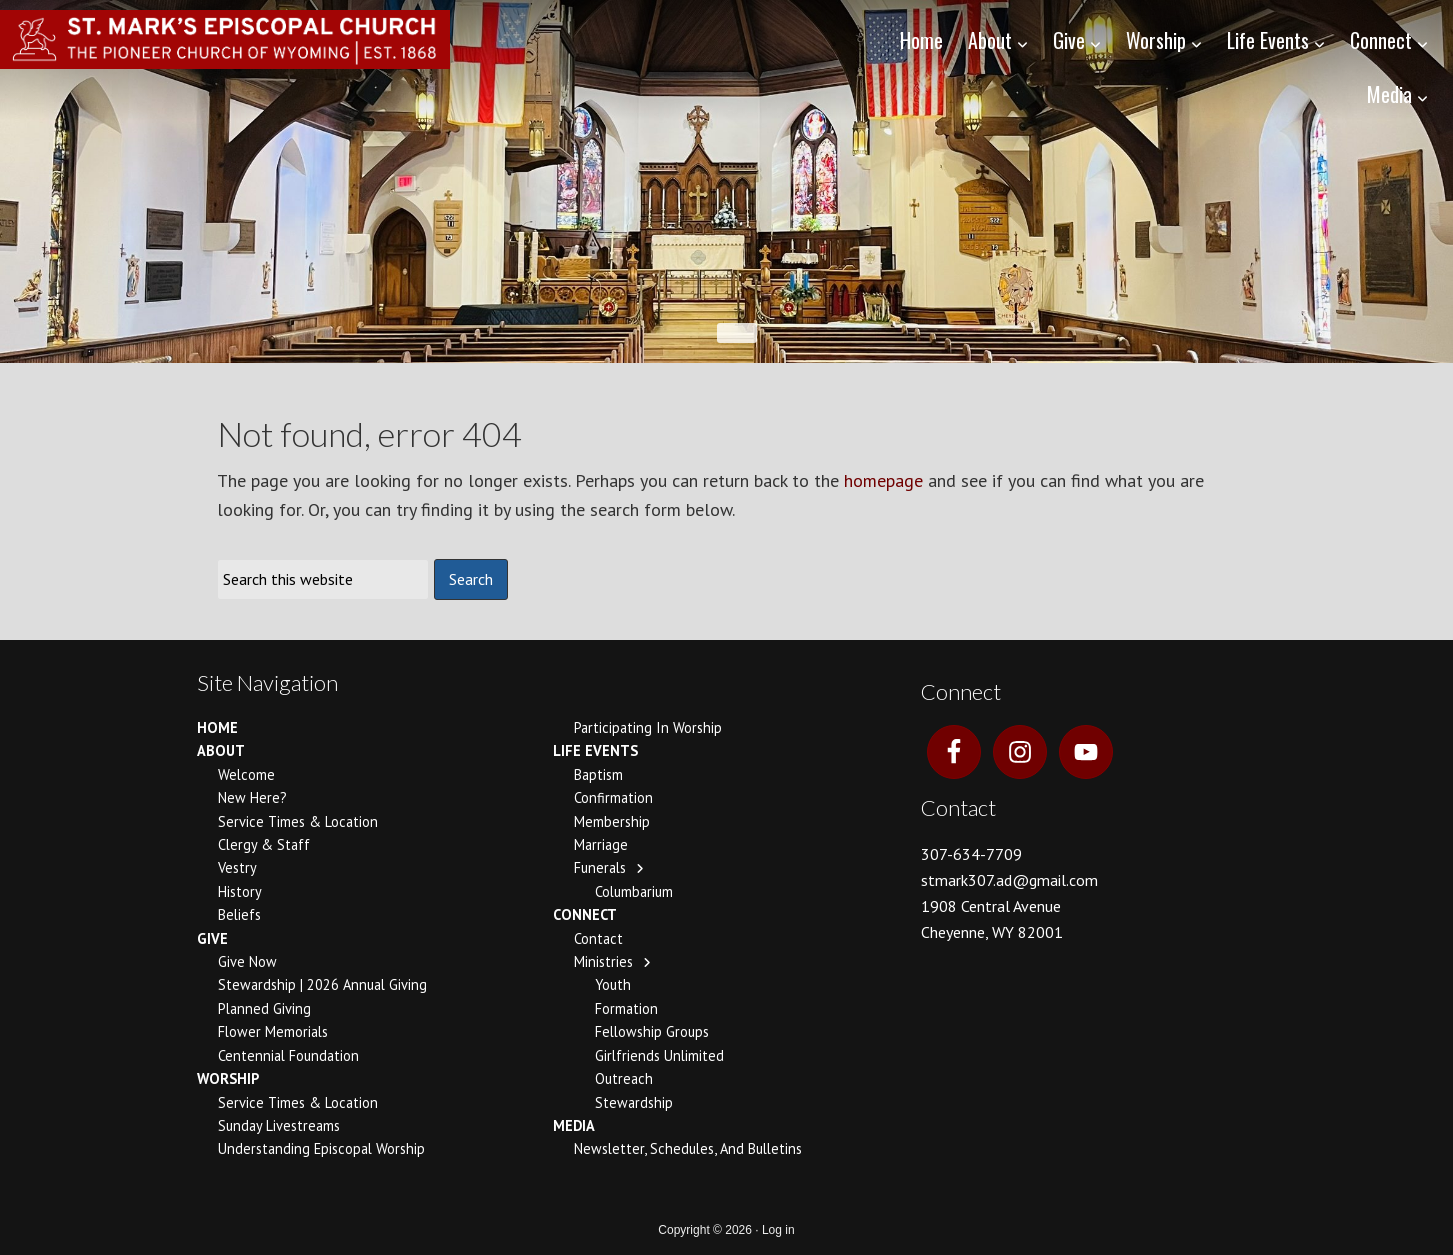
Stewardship (634, 1102)
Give (212, 938)
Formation (626, 1008)
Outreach (624, 1078)
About (221, 750)
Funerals (600, 867)
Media (574, 1125)
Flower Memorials (273, 1031)
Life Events (595, 750)
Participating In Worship (648, 727)
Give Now (247, 961)
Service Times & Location (298, 821)
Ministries (603, 961)
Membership (612, 821)
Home (217, 727)
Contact (598, 938)
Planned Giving (264, 1008)
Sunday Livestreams (279, 1125)
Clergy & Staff (264, 844)
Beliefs (239, 914)
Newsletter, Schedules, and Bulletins (688, 1148)
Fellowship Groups (652, 1031)
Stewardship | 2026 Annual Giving (322, 984)
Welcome (246, 774)
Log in (778, 1230)
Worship (228, 1078)
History (240, 891)
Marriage (601, 844)
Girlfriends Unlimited (659, 1055)
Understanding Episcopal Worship (321, 1148)
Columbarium (634, 891)
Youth (613, 984)
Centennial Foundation (288, 1055)
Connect (585, 914)
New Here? (252, 797)
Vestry (237, 867)
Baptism (598, 774)
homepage (883, 480)
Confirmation (613, 797)
